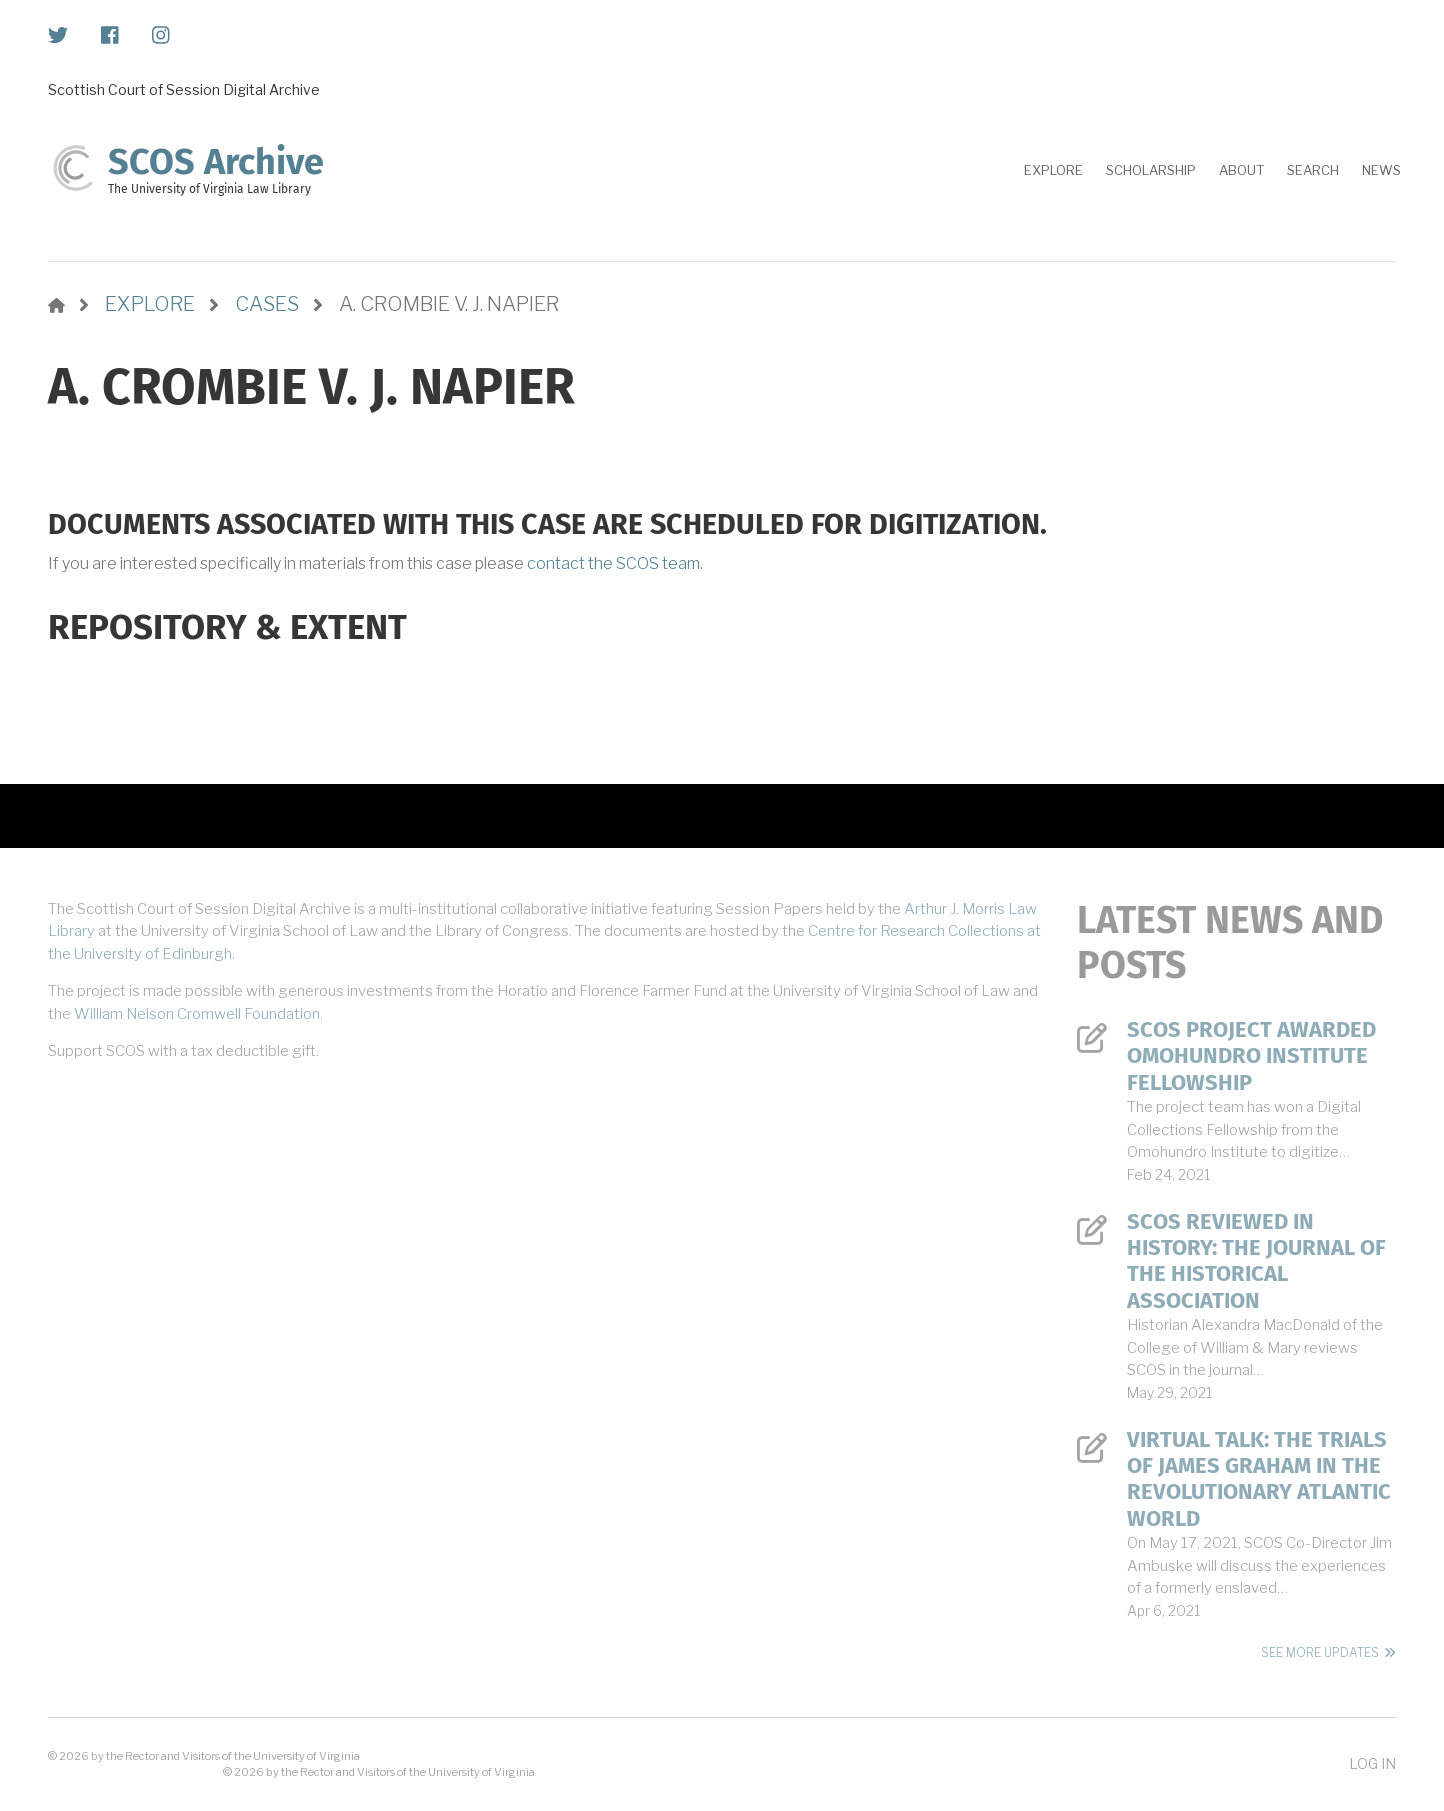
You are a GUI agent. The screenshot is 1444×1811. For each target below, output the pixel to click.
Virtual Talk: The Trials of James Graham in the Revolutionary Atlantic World (1259, 1479)
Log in (1372, 1763)
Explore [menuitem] (1053, 170)
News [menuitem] (1381, 170)
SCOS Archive (216, 162)
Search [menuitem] (1313, 170)
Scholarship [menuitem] (1151, 170)
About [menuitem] (1241, 170)
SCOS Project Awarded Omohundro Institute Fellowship (1251, 1056)
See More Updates (1320, 1652)
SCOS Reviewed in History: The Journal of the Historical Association (1256, 1261)
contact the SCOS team (613, 563)
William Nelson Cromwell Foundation (197, 1014)
